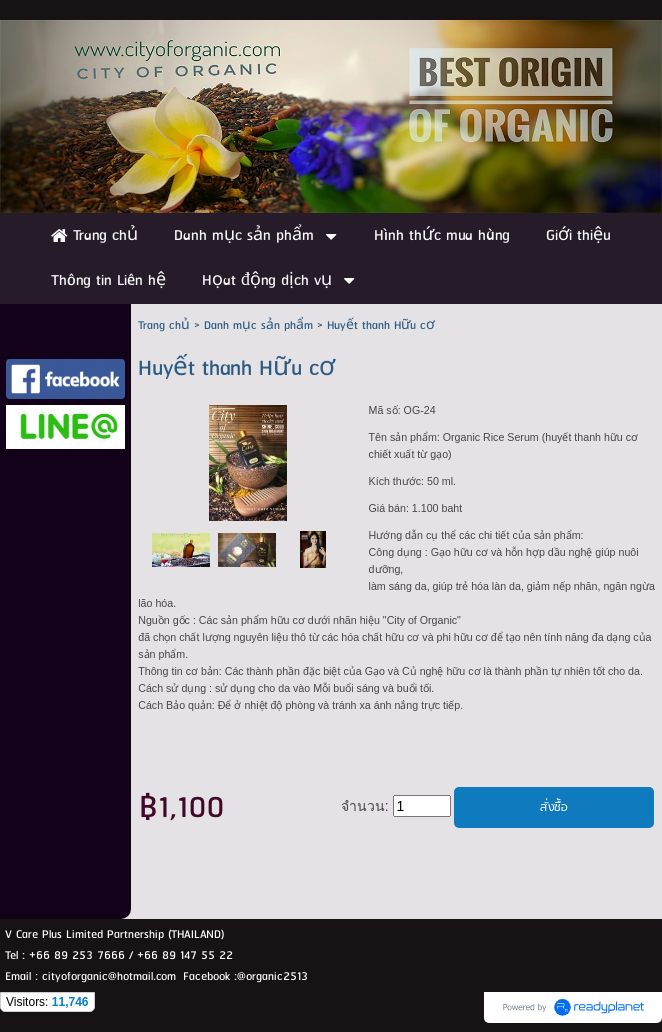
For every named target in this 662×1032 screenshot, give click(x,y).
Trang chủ (164, 325)
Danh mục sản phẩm (258, 325)
